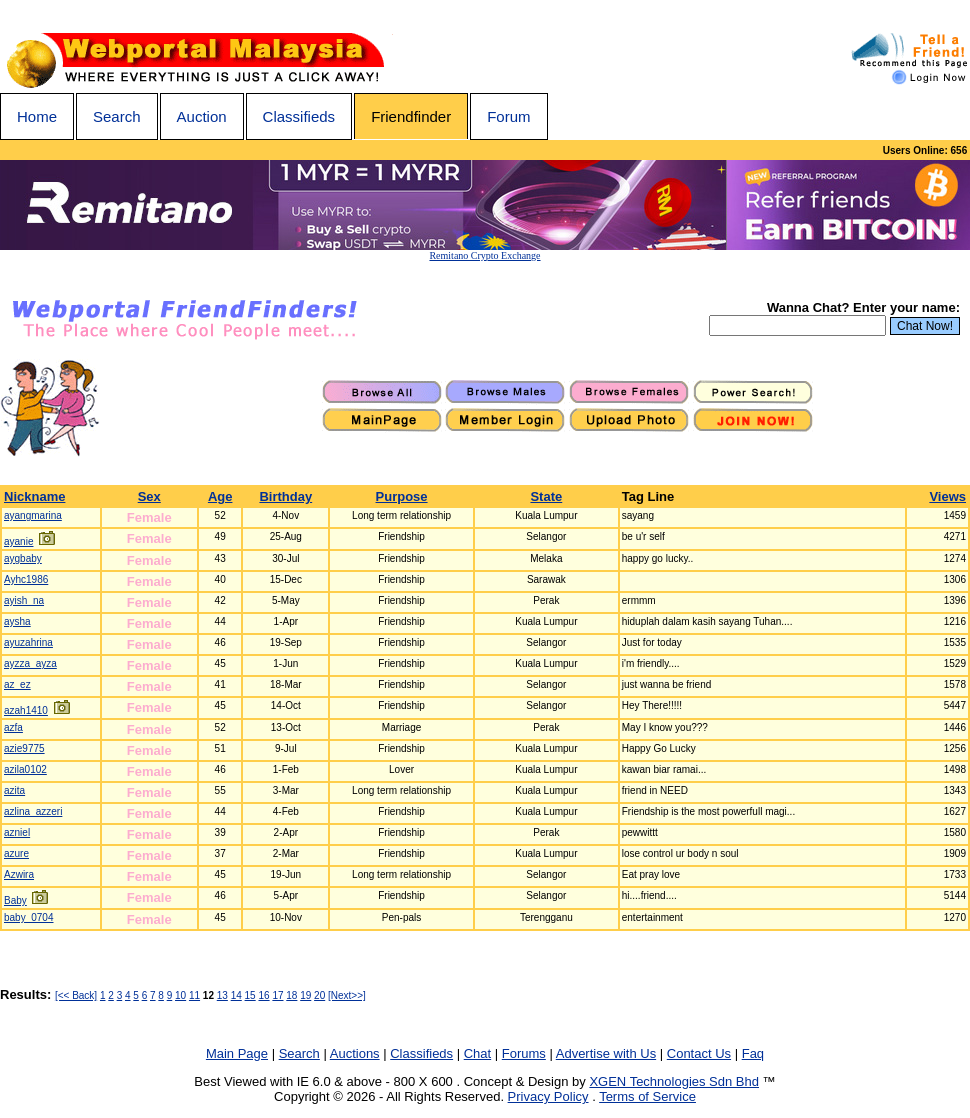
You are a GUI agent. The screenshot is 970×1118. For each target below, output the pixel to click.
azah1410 (26, 710)
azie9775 (24, 748)
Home (37, 116)
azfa (13, 727)
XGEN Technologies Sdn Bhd (674, 1081)
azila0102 (25, 769)
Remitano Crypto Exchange (484, 255)
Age (220, 496)
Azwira (19, 874)
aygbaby (23, 558)
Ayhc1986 (26, 579)
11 (194, 995)
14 (236, 995)
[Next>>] (347, 995)
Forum (508, 116)
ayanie (18, 541)
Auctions (355, 1053)
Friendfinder (411, 116)
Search (117, 116)
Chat (477, 1053)
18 (291, 995)
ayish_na (24, 600)
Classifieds (299, 116)
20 (319, 995)
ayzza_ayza (30, 663)
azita (14, 790)
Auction (202, 116)
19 (305, 995)
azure (16, 853)
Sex (149, 496)
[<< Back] (76, 995)
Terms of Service (647, 1096)
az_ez (17, 684)
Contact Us (699, 1053)
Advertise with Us (606, 1053)
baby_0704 (29, 917)
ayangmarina (33, 515)
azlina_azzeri (33, 811)
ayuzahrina (28, 642)
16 (263, 995)
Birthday (285, 496)
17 (277, 995)
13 (222, 995)
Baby (15, 900)
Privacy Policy (548, 1096)
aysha (17, 621)
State (546, 496)
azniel (17, 832)
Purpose (402, 496)
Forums (524, 1053)
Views (947, 496)
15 (250, 995)
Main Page (237, 1053)
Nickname (34, 496)
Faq (753, 1053)
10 (180, 995)
